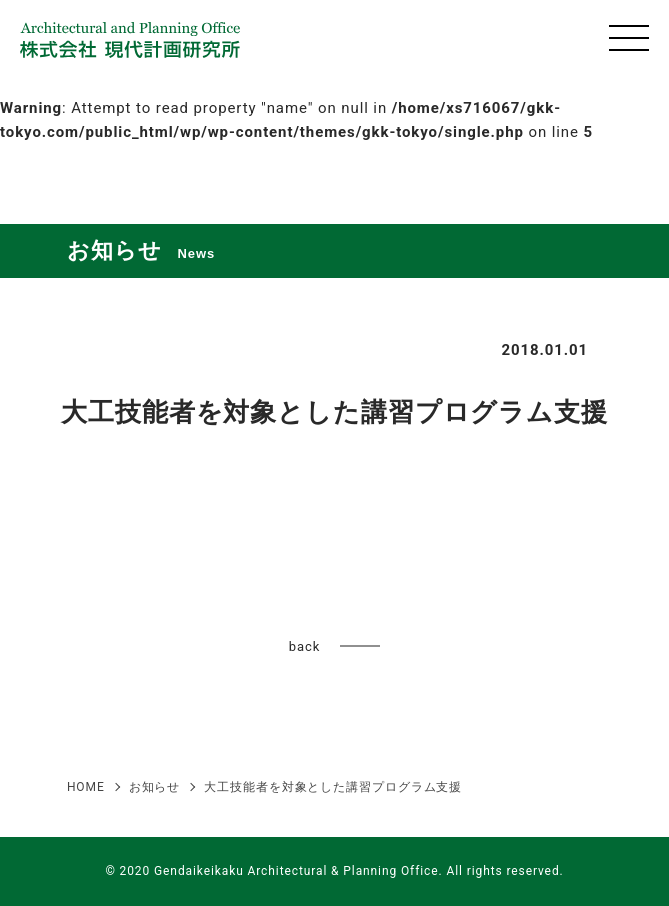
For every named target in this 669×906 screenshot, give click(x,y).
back (304, 646)
